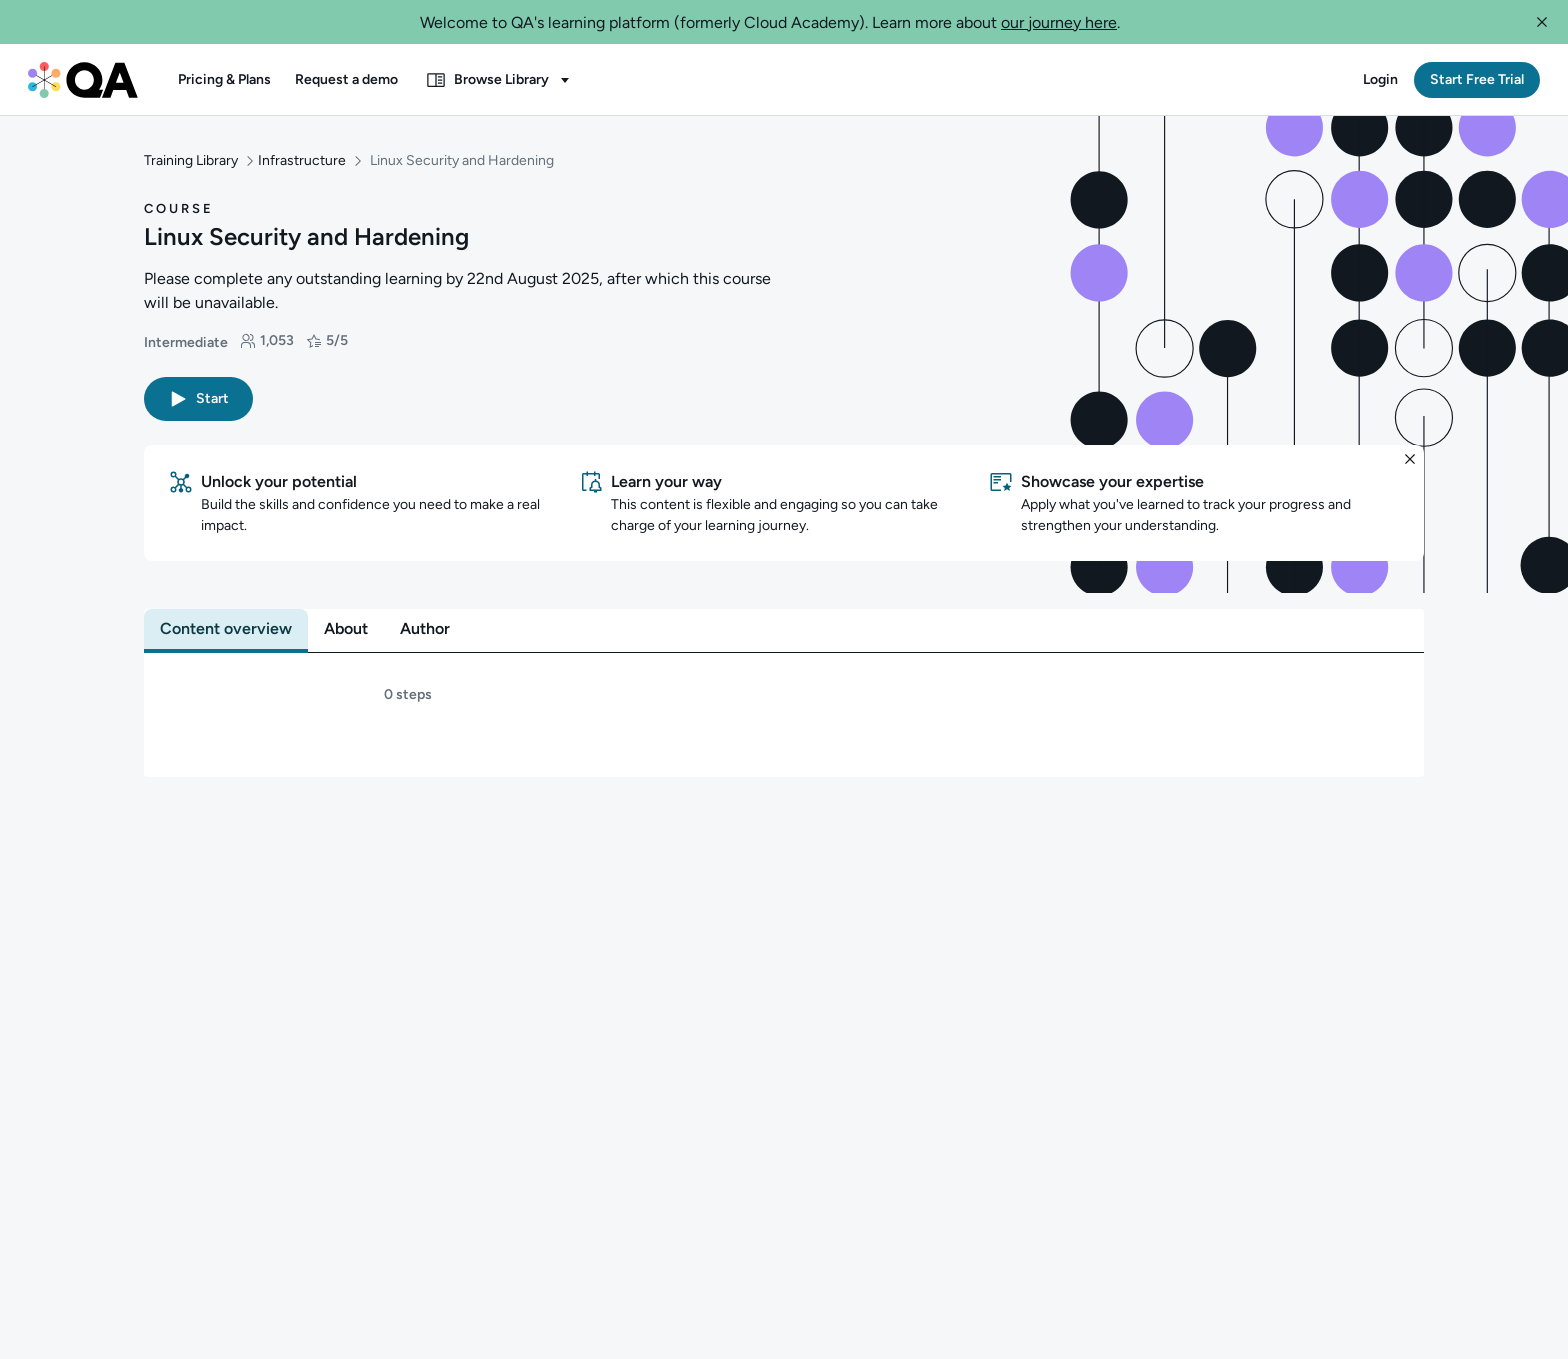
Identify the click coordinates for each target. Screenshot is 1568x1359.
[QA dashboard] (83, 80)
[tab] (226, 612)
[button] (1542, 22)
